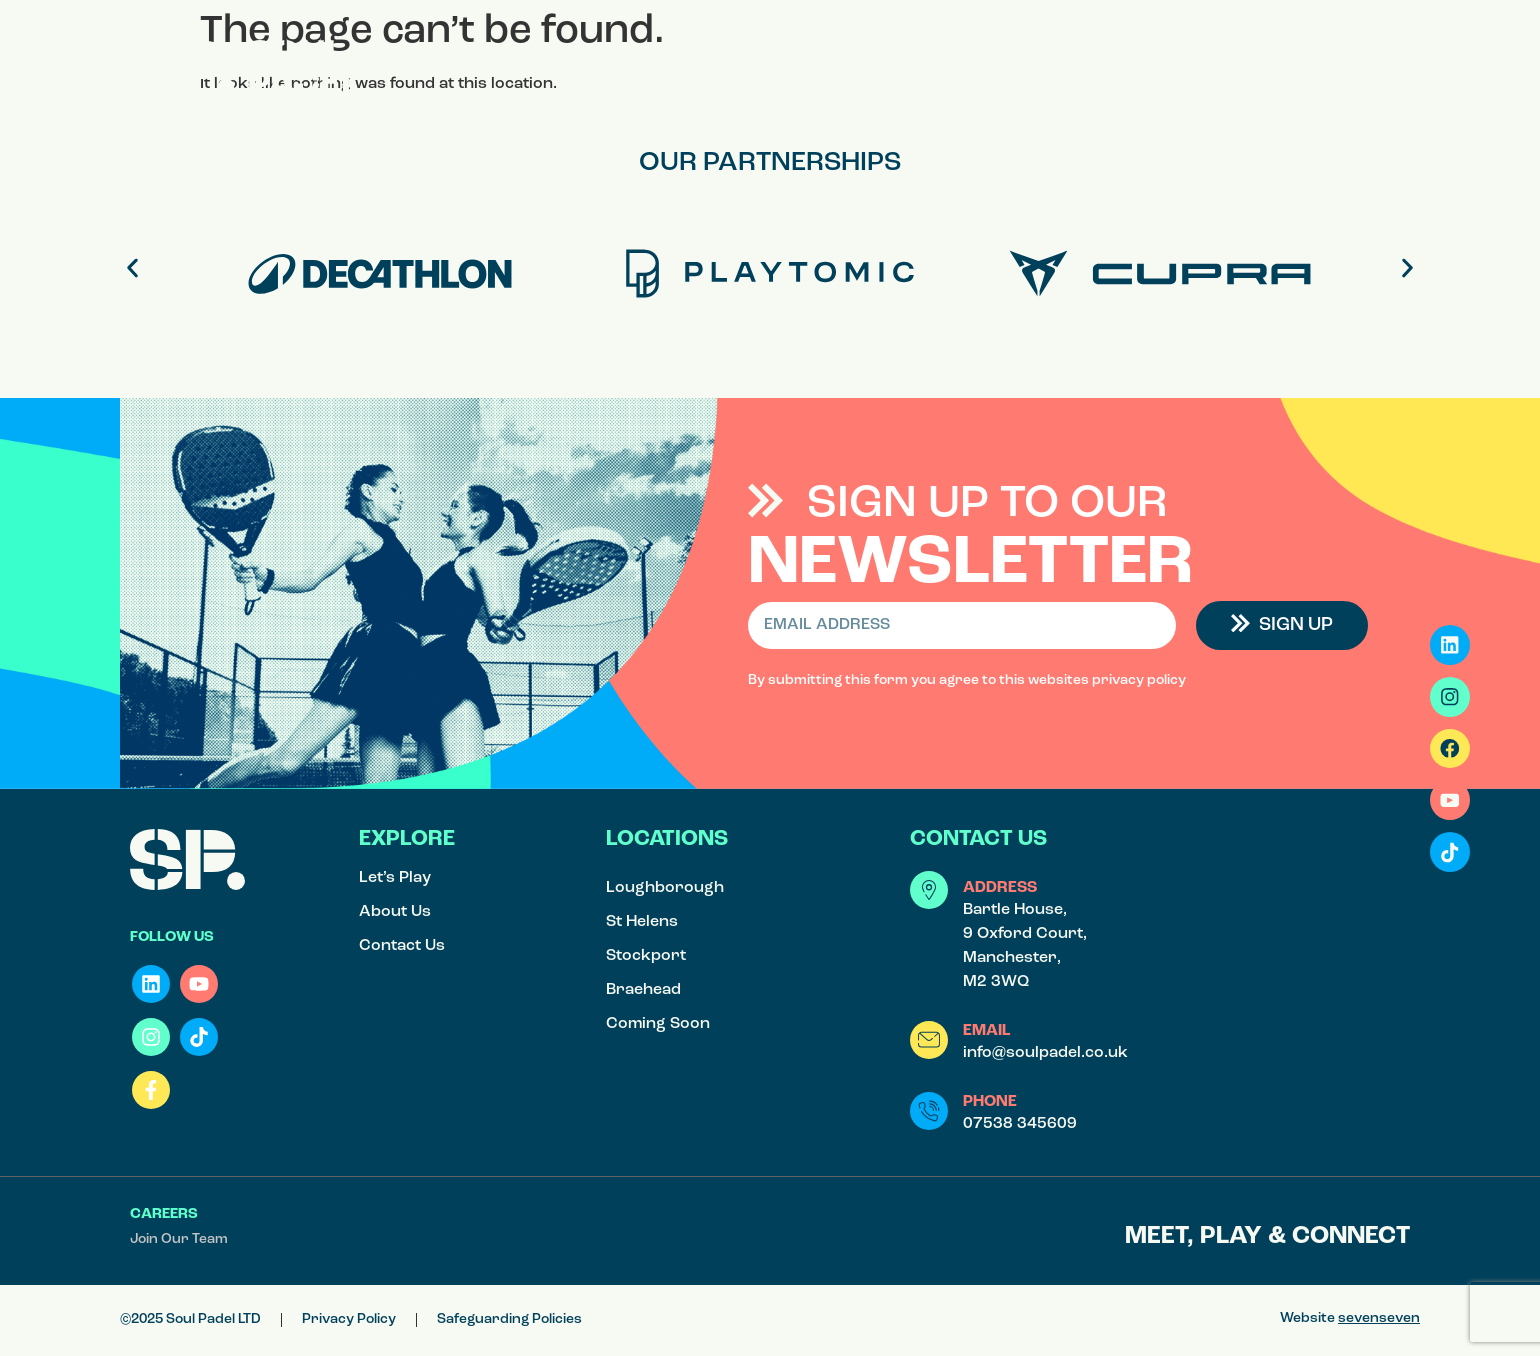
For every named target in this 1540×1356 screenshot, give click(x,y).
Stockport (646, 956)
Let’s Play (395, 878)
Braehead (643, 990)
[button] (1390, 57)
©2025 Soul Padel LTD (190, 1319)
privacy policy (1139, 680)
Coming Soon (658, 1024)
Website (1350, 1318)
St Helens (642, 922)
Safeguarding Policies (509, 1319)
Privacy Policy (349, 1319)
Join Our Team (179, 1239)
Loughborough (665, 888)
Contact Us (402, 946)
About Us (395, 912)
